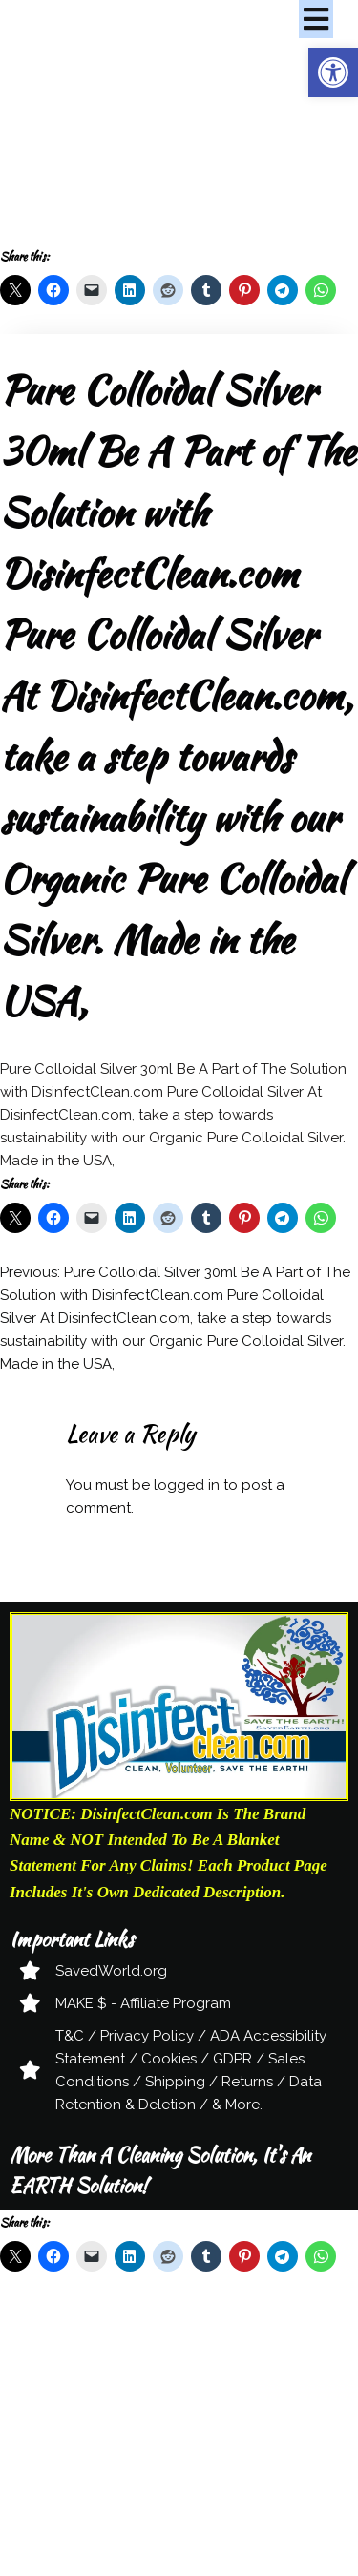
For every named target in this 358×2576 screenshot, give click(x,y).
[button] (333, 72)
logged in (187, 1485)
